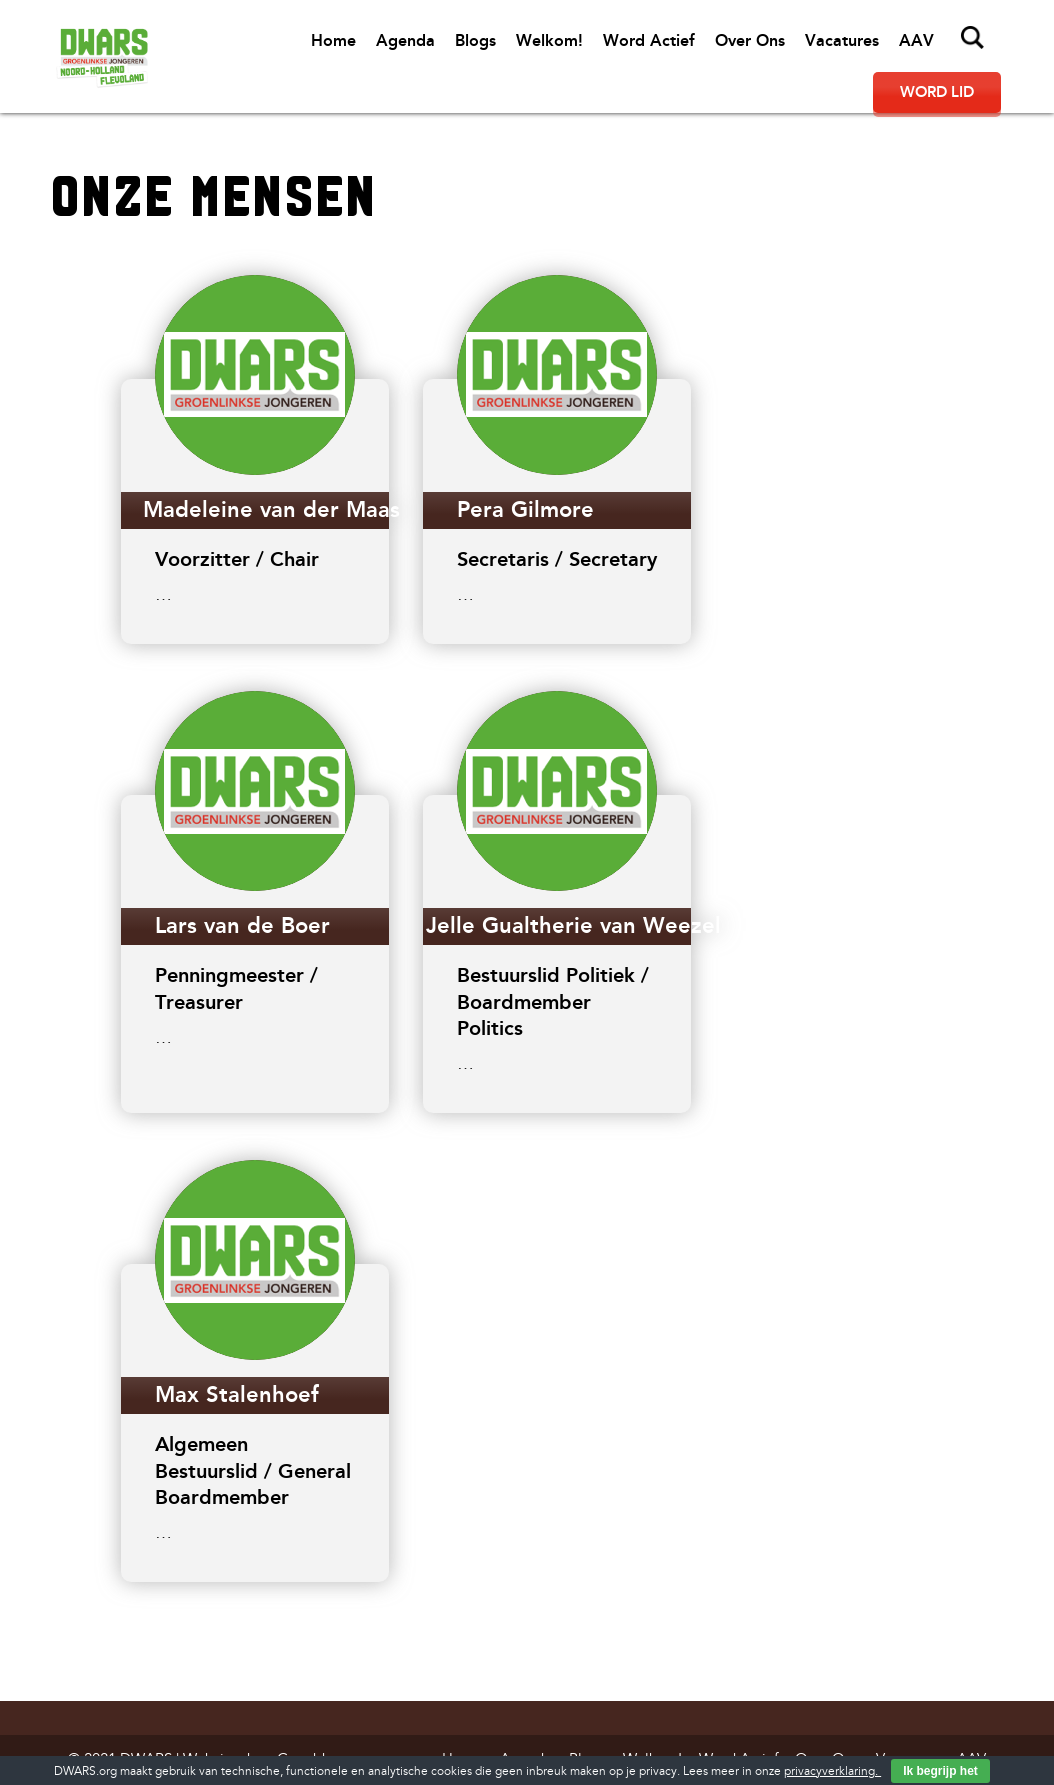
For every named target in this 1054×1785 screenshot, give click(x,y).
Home (333, 40)
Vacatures (842, 40)
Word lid (937, 92)
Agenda (405, 40)
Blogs (475, 40)
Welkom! (549, 40)
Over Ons (750, 40)
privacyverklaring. (832, 1771)
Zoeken (973, 38)
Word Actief (649, 40)
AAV (916, 40)
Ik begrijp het (940, 1771)
